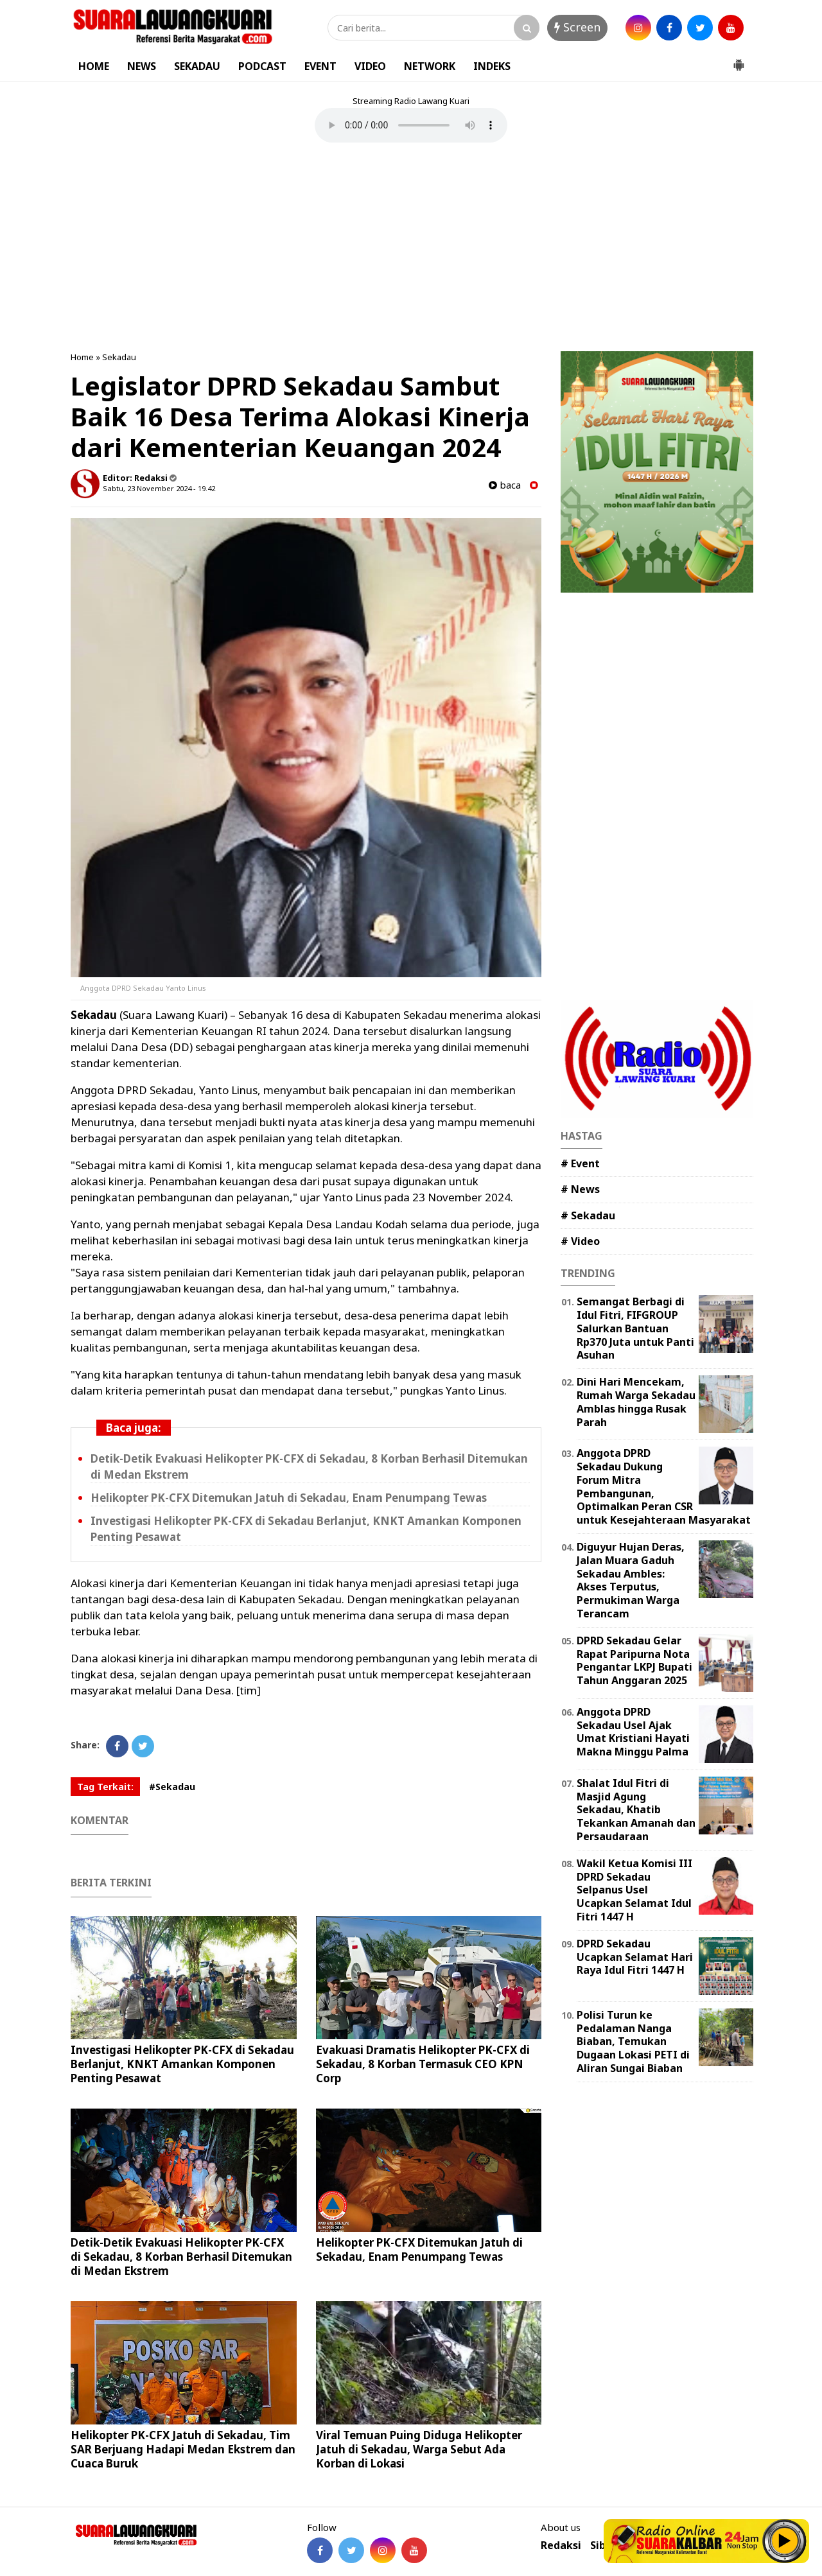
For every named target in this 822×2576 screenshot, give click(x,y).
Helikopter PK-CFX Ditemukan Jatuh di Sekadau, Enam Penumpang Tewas (289, 1497)
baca (505, 485)
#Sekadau (172, 1786)
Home (82, 357)
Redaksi (561, 2545)
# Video (580, 1241)
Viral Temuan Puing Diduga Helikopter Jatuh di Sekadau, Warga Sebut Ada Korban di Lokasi (419, 2449)
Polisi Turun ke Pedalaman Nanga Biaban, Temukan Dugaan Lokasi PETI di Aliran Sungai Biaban (633, 2041)
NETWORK (429, 66)
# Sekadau (588, 1215)
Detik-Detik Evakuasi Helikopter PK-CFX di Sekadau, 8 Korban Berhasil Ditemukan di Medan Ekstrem (181, 2256)
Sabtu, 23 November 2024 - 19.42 (159, 488)
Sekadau (119, 357)
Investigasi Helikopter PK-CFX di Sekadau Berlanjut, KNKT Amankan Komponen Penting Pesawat (182, 2063)
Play (785, 2541)
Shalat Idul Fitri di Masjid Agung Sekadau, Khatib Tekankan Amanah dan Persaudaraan (636, 1809)
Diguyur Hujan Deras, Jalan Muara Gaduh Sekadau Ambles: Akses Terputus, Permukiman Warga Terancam (631, 1580)
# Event (580, 1163)
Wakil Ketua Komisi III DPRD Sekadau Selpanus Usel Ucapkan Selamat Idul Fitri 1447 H (634, 1890)
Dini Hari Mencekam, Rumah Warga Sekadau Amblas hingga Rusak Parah (636, 1402)
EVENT (320, 66)
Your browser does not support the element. (411, 125)
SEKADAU (197, 66)
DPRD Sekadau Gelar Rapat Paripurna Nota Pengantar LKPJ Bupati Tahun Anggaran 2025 (634, 1660)
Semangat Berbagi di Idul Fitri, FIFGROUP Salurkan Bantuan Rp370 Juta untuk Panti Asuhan (635, 1328)
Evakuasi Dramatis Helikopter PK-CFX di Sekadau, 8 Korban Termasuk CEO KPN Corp (423, 2063)
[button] (738, 59)
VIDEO (370, 66)
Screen (577, 27)
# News (580, 1189)
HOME (93, 66)
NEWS (141, 66)
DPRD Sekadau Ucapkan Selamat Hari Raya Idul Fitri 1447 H (635, 1957)
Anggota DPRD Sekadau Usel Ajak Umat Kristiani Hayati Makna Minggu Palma (633, 1732)
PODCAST (262, 66)
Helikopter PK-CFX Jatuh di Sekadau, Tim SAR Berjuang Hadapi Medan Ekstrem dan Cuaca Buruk (183, 2449)
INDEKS (492, 66)
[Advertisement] (411, 248)
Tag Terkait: (105, 1786)
